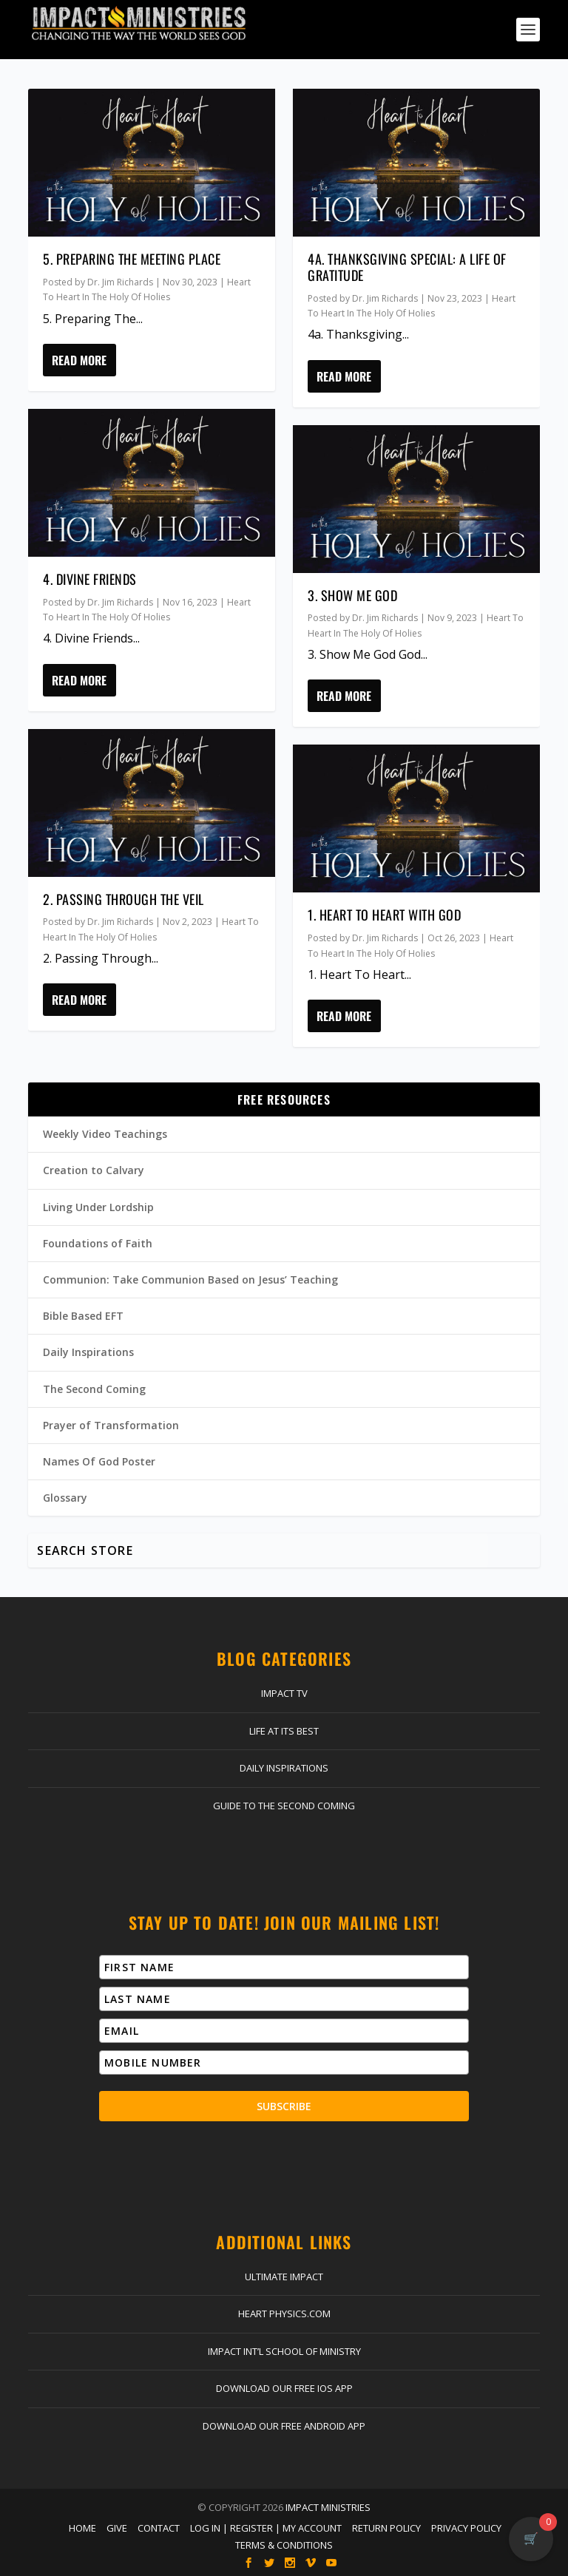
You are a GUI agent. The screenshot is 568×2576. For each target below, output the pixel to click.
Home (82, 2528)
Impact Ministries (328, 2507)
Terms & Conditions (284, 2545)
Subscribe (284, 2106)
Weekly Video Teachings (105, 1134)
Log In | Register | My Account (266, 2528)
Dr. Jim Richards (120, 282)
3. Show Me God (352, 595)
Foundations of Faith (97, 1243)
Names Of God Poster (99, 1461)
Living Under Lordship (98, 1207)
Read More (79, 360)
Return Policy (386, 2528)
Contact (159, 2528)
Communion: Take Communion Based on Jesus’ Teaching (190, 1279)
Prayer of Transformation (111, 1425)
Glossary (65, 1498)
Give (116, 2528)
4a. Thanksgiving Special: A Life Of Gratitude (407, 267)
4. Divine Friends (90, 579)
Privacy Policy (466, 2528)
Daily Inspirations (88, 1352)
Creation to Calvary (93, 1170)
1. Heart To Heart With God (384, 914)
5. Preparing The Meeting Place (131, 258)
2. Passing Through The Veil (123, 899)
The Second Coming (94, 1389)
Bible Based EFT (83, 1316)
